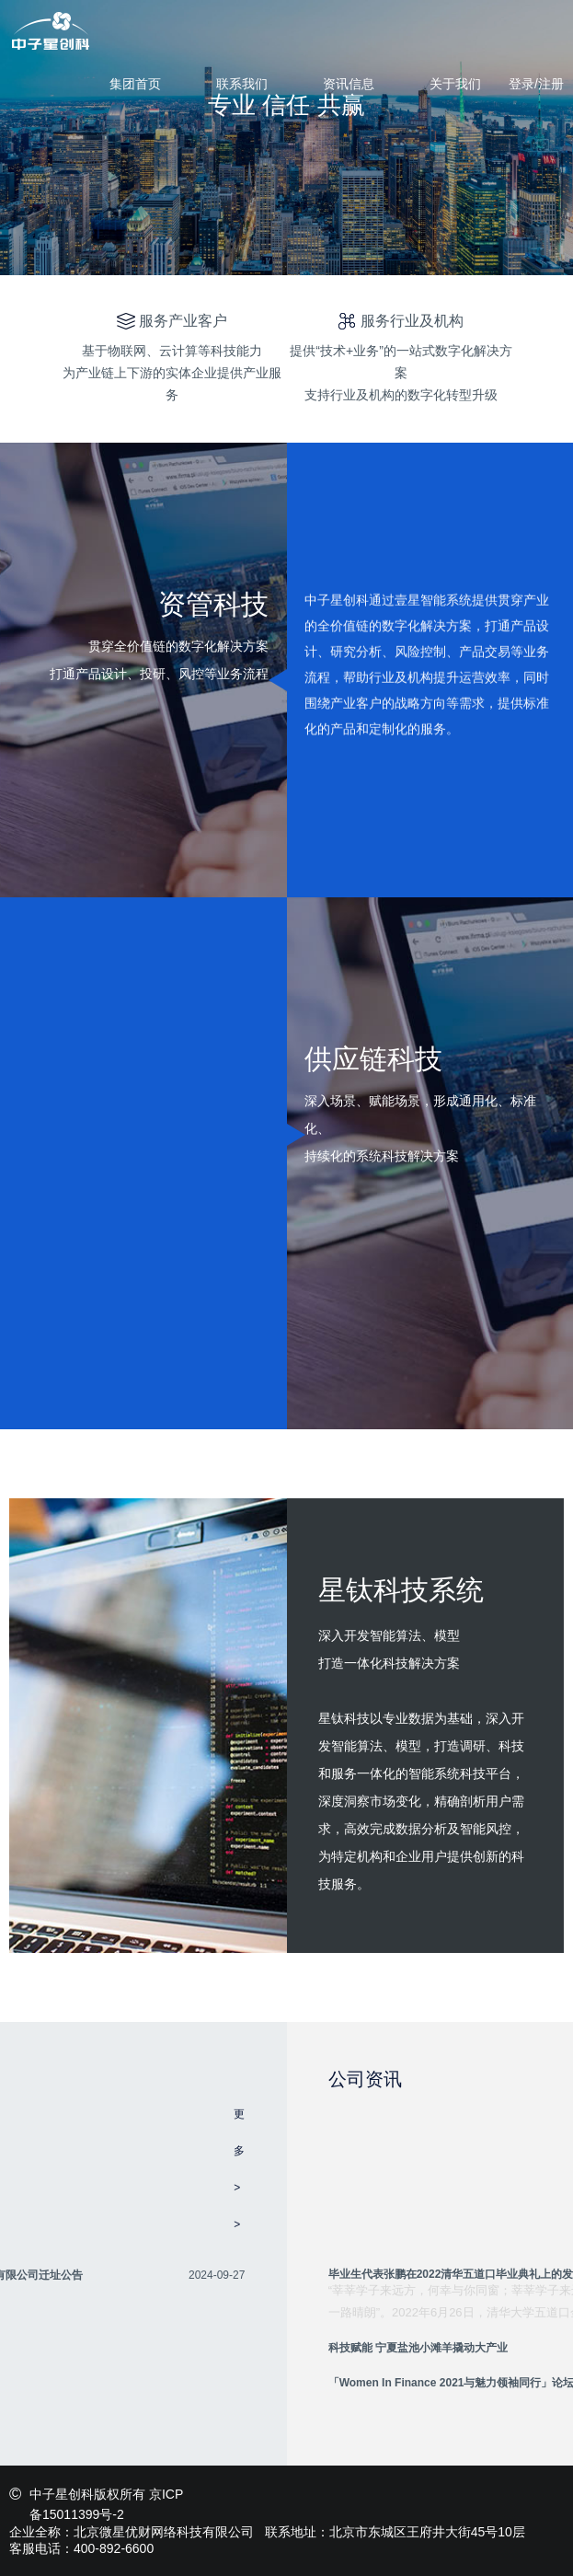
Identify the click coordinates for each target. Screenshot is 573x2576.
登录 (521, 83)
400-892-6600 (114, 2548)
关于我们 (455, 83)
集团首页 (135, 83)
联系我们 (242, 83)
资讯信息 (348, 83)
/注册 (549, 83)
